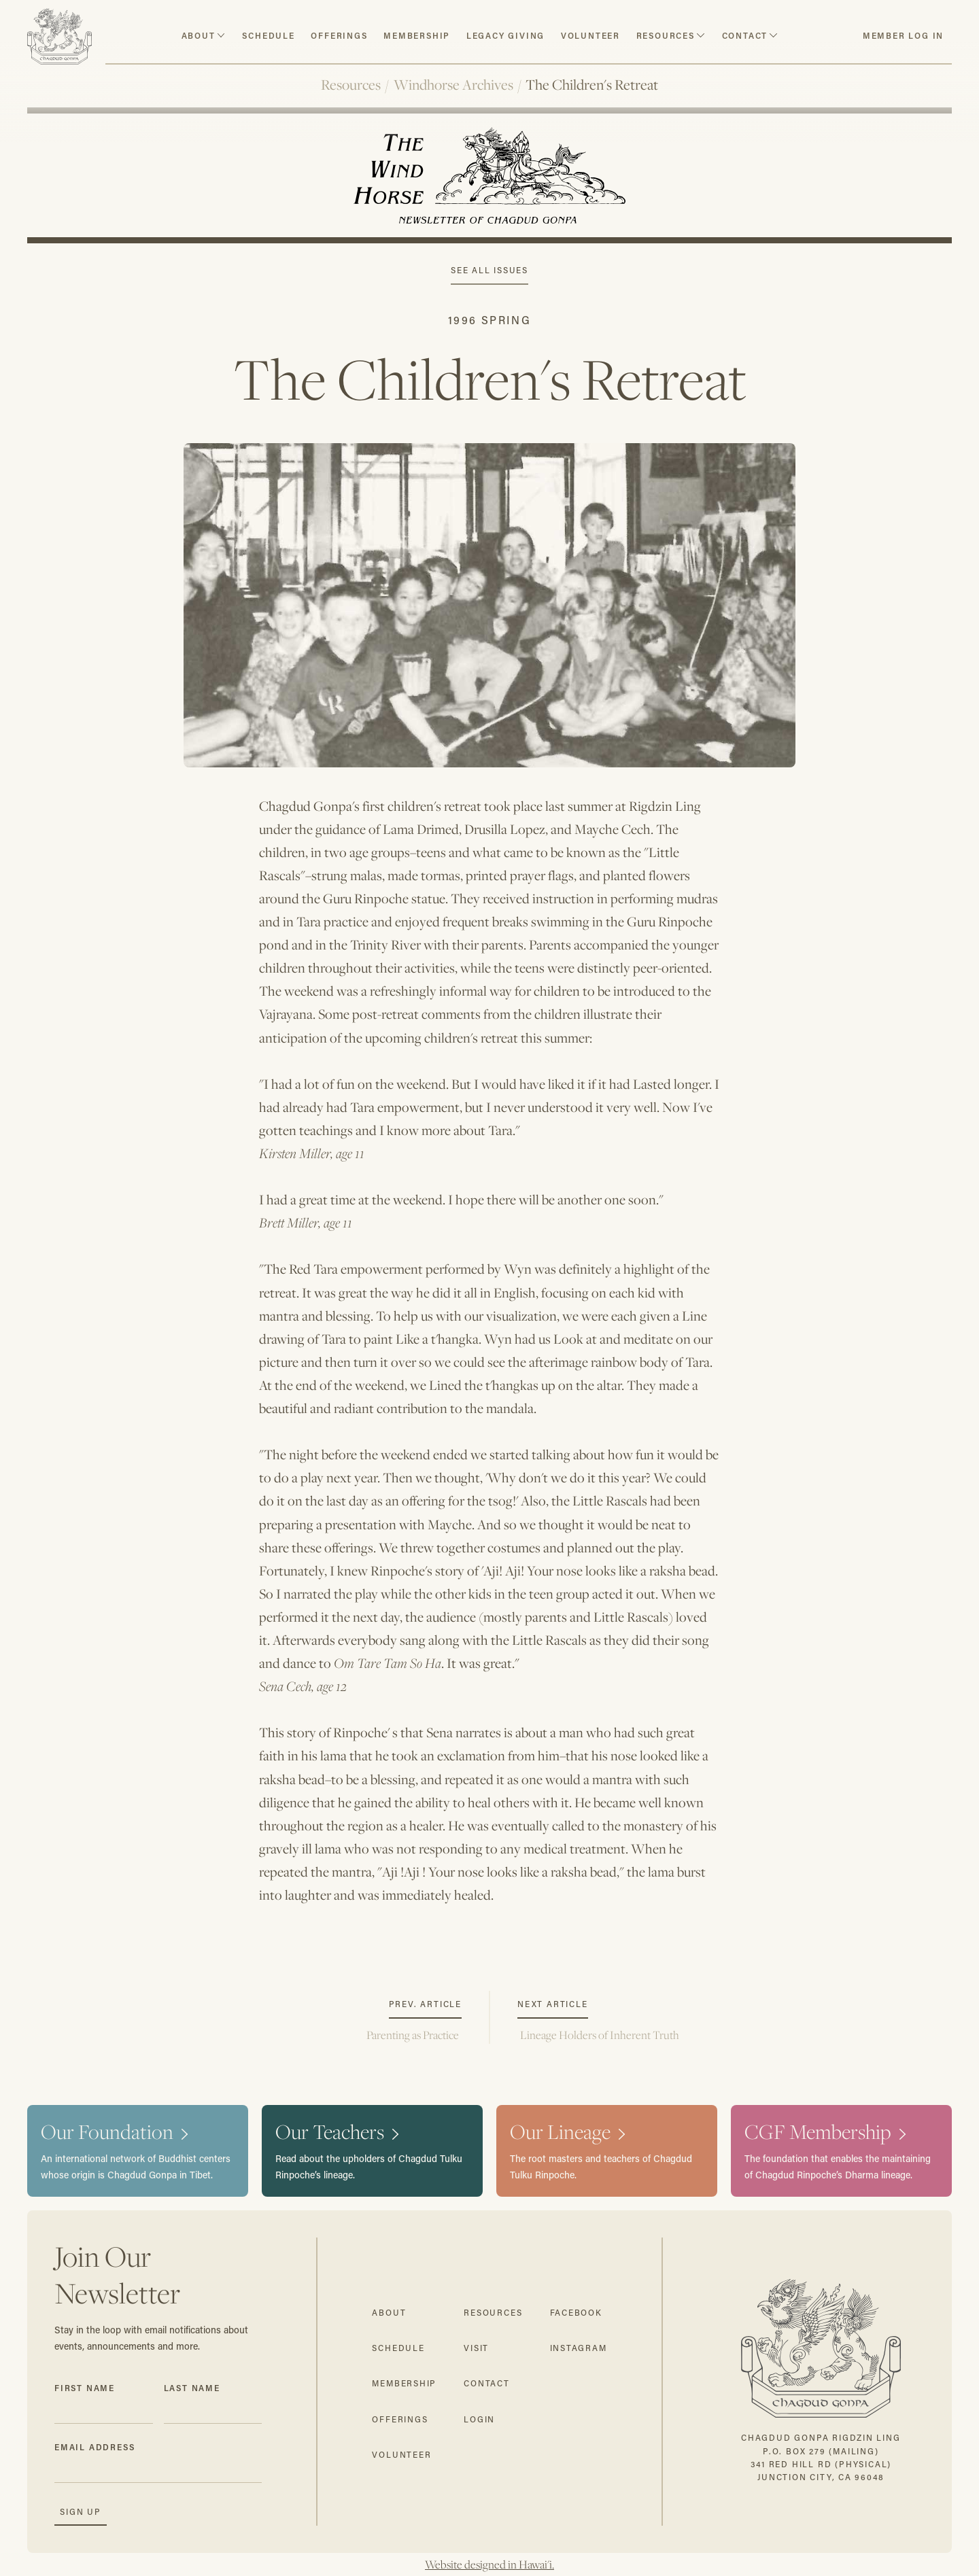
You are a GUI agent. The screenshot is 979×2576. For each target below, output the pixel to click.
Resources (351, 84)
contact (745, 35)
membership (404, 2383)
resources (665, 35)
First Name (84, 2387)
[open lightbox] (489, 591)
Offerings (339, 35)
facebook (576, 2313)
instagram (578, 2348)
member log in (903, 35)
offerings (400, 2419)
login (479, 2419)
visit (476, 2348)
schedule (268, 35)
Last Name (192, 2387)
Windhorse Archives (453, 84)
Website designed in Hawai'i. (489, 2564)
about (199, 35)
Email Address (94, 2446)
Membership (416, 35)
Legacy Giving (505, 35)
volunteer (590, 35)
